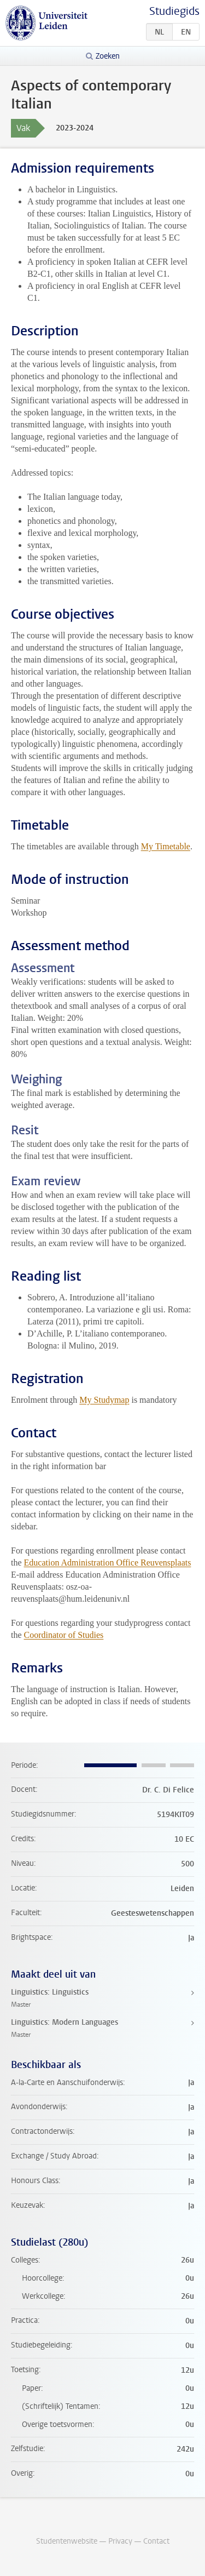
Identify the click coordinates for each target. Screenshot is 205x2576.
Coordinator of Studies (64, 1635)
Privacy (120, 2541)
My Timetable (165, 846)
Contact (156, 2541)
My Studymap (104, 1399)
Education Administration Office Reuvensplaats (107, 1562)
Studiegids (174, 11)
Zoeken (108, 56)
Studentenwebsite (66, 2541)
